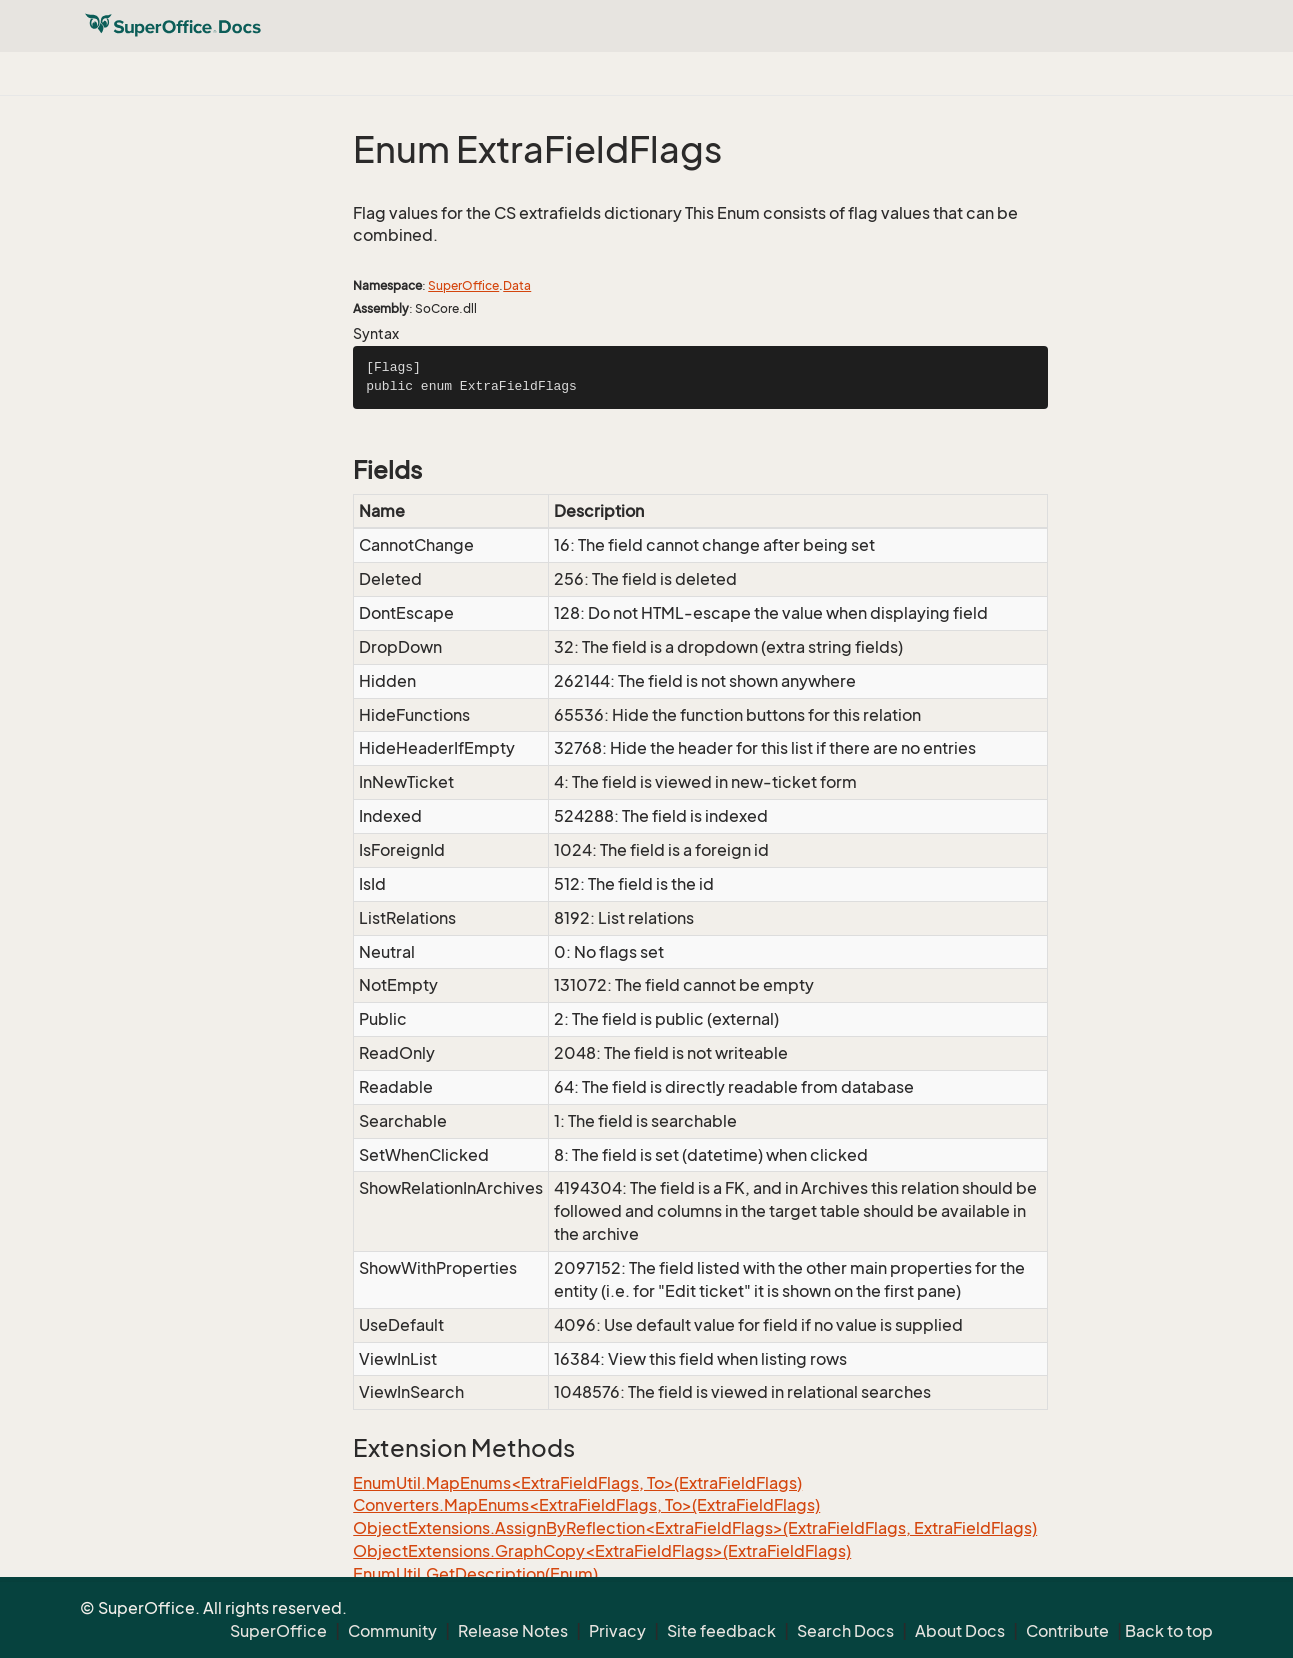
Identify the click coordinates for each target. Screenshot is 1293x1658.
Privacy (617, 1631)
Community (392, 1631)
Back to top (1169, 1631)
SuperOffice (463, 285)
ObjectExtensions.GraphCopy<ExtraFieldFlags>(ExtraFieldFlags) (602, 1551)
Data (517, 285)
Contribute (1067, 1631)
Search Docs (845, 1631)
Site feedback (721, 1631)
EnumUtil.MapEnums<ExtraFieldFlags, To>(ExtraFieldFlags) (577, 1483)
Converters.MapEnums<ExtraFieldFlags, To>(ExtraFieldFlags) (586, 1505)
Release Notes (513, 1631)
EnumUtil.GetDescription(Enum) (475, 1574)
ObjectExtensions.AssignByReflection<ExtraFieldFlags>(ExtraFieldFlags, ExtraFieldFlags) (695, 1528)
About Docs (960, 1631)
